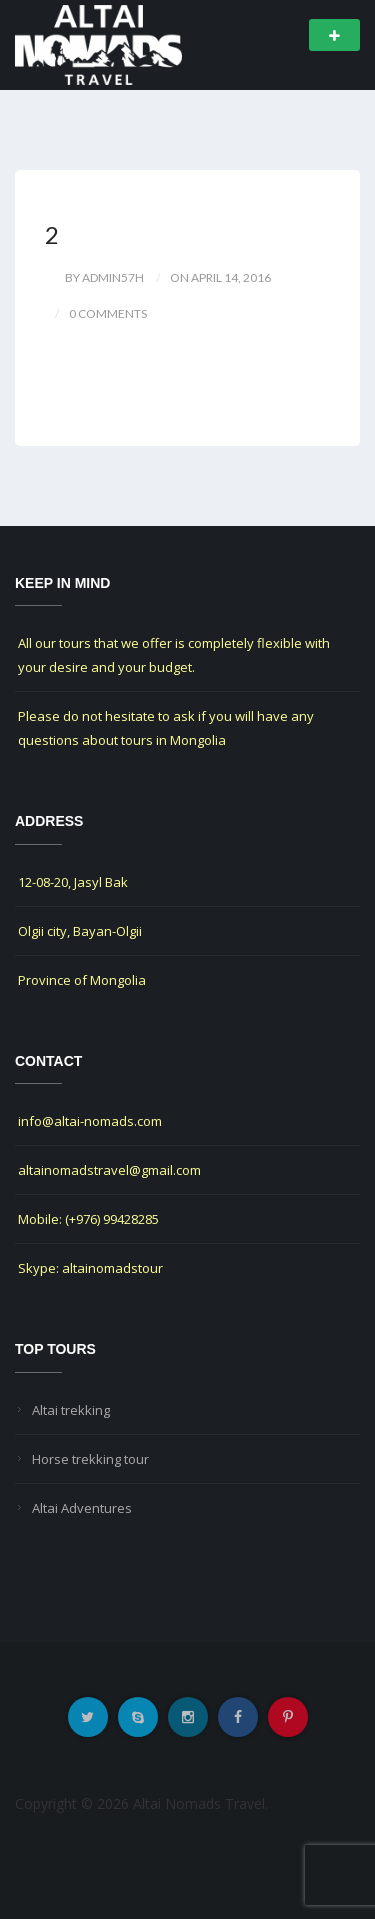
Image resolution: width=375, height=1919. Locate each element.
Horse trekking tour (90, 1459)
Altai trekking (71, 1410)
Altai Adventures (82, 1508)
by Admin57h (104, 277)
